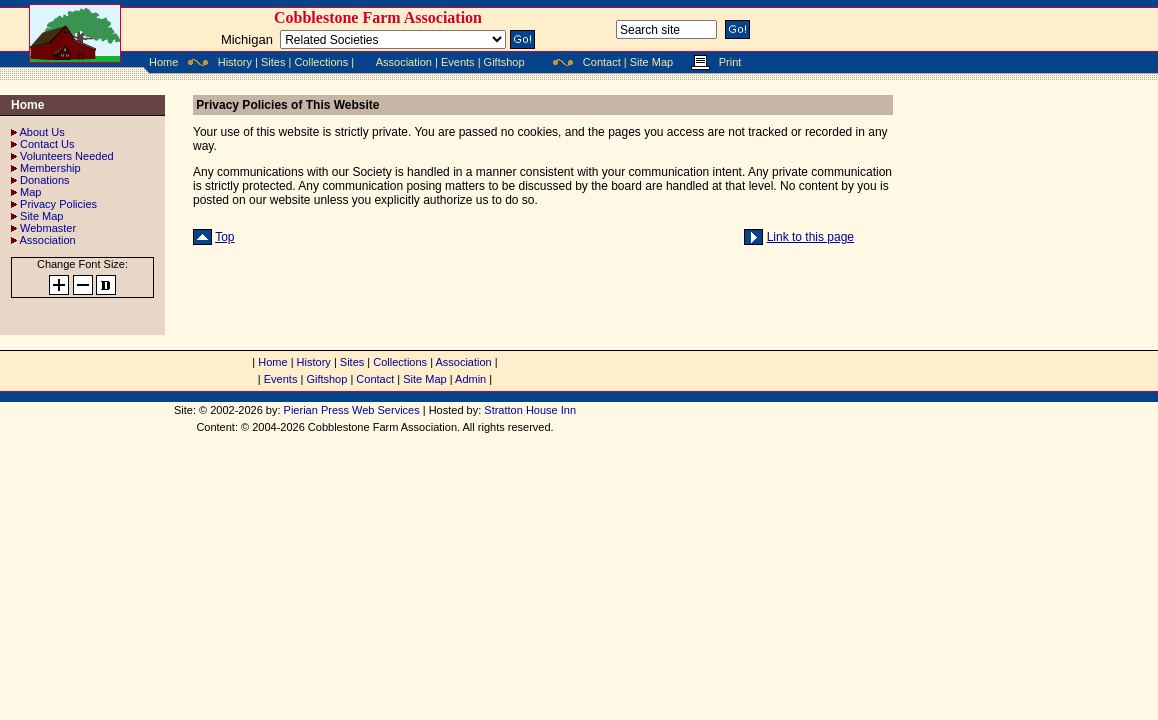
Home (163, 62)
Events (458, 62)
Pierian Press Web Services (352, 410)
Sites (273, 62)
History (235, 62)
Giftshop (504, 62)
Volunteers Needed (67, 156)
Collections (321, 62)
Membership (50, 168)
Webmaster (48, 228)
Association (404, 62)
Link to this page (810, 237)
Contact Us (47, 144)
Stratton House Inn (530, 410)
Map (30, 192)
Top (224, 237)
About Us (41, 132)
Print (730, 62)
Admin (470, 379)
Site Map (651, 62)
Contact (602, 62)
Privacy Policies (58, 204)
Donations (45, 180)
